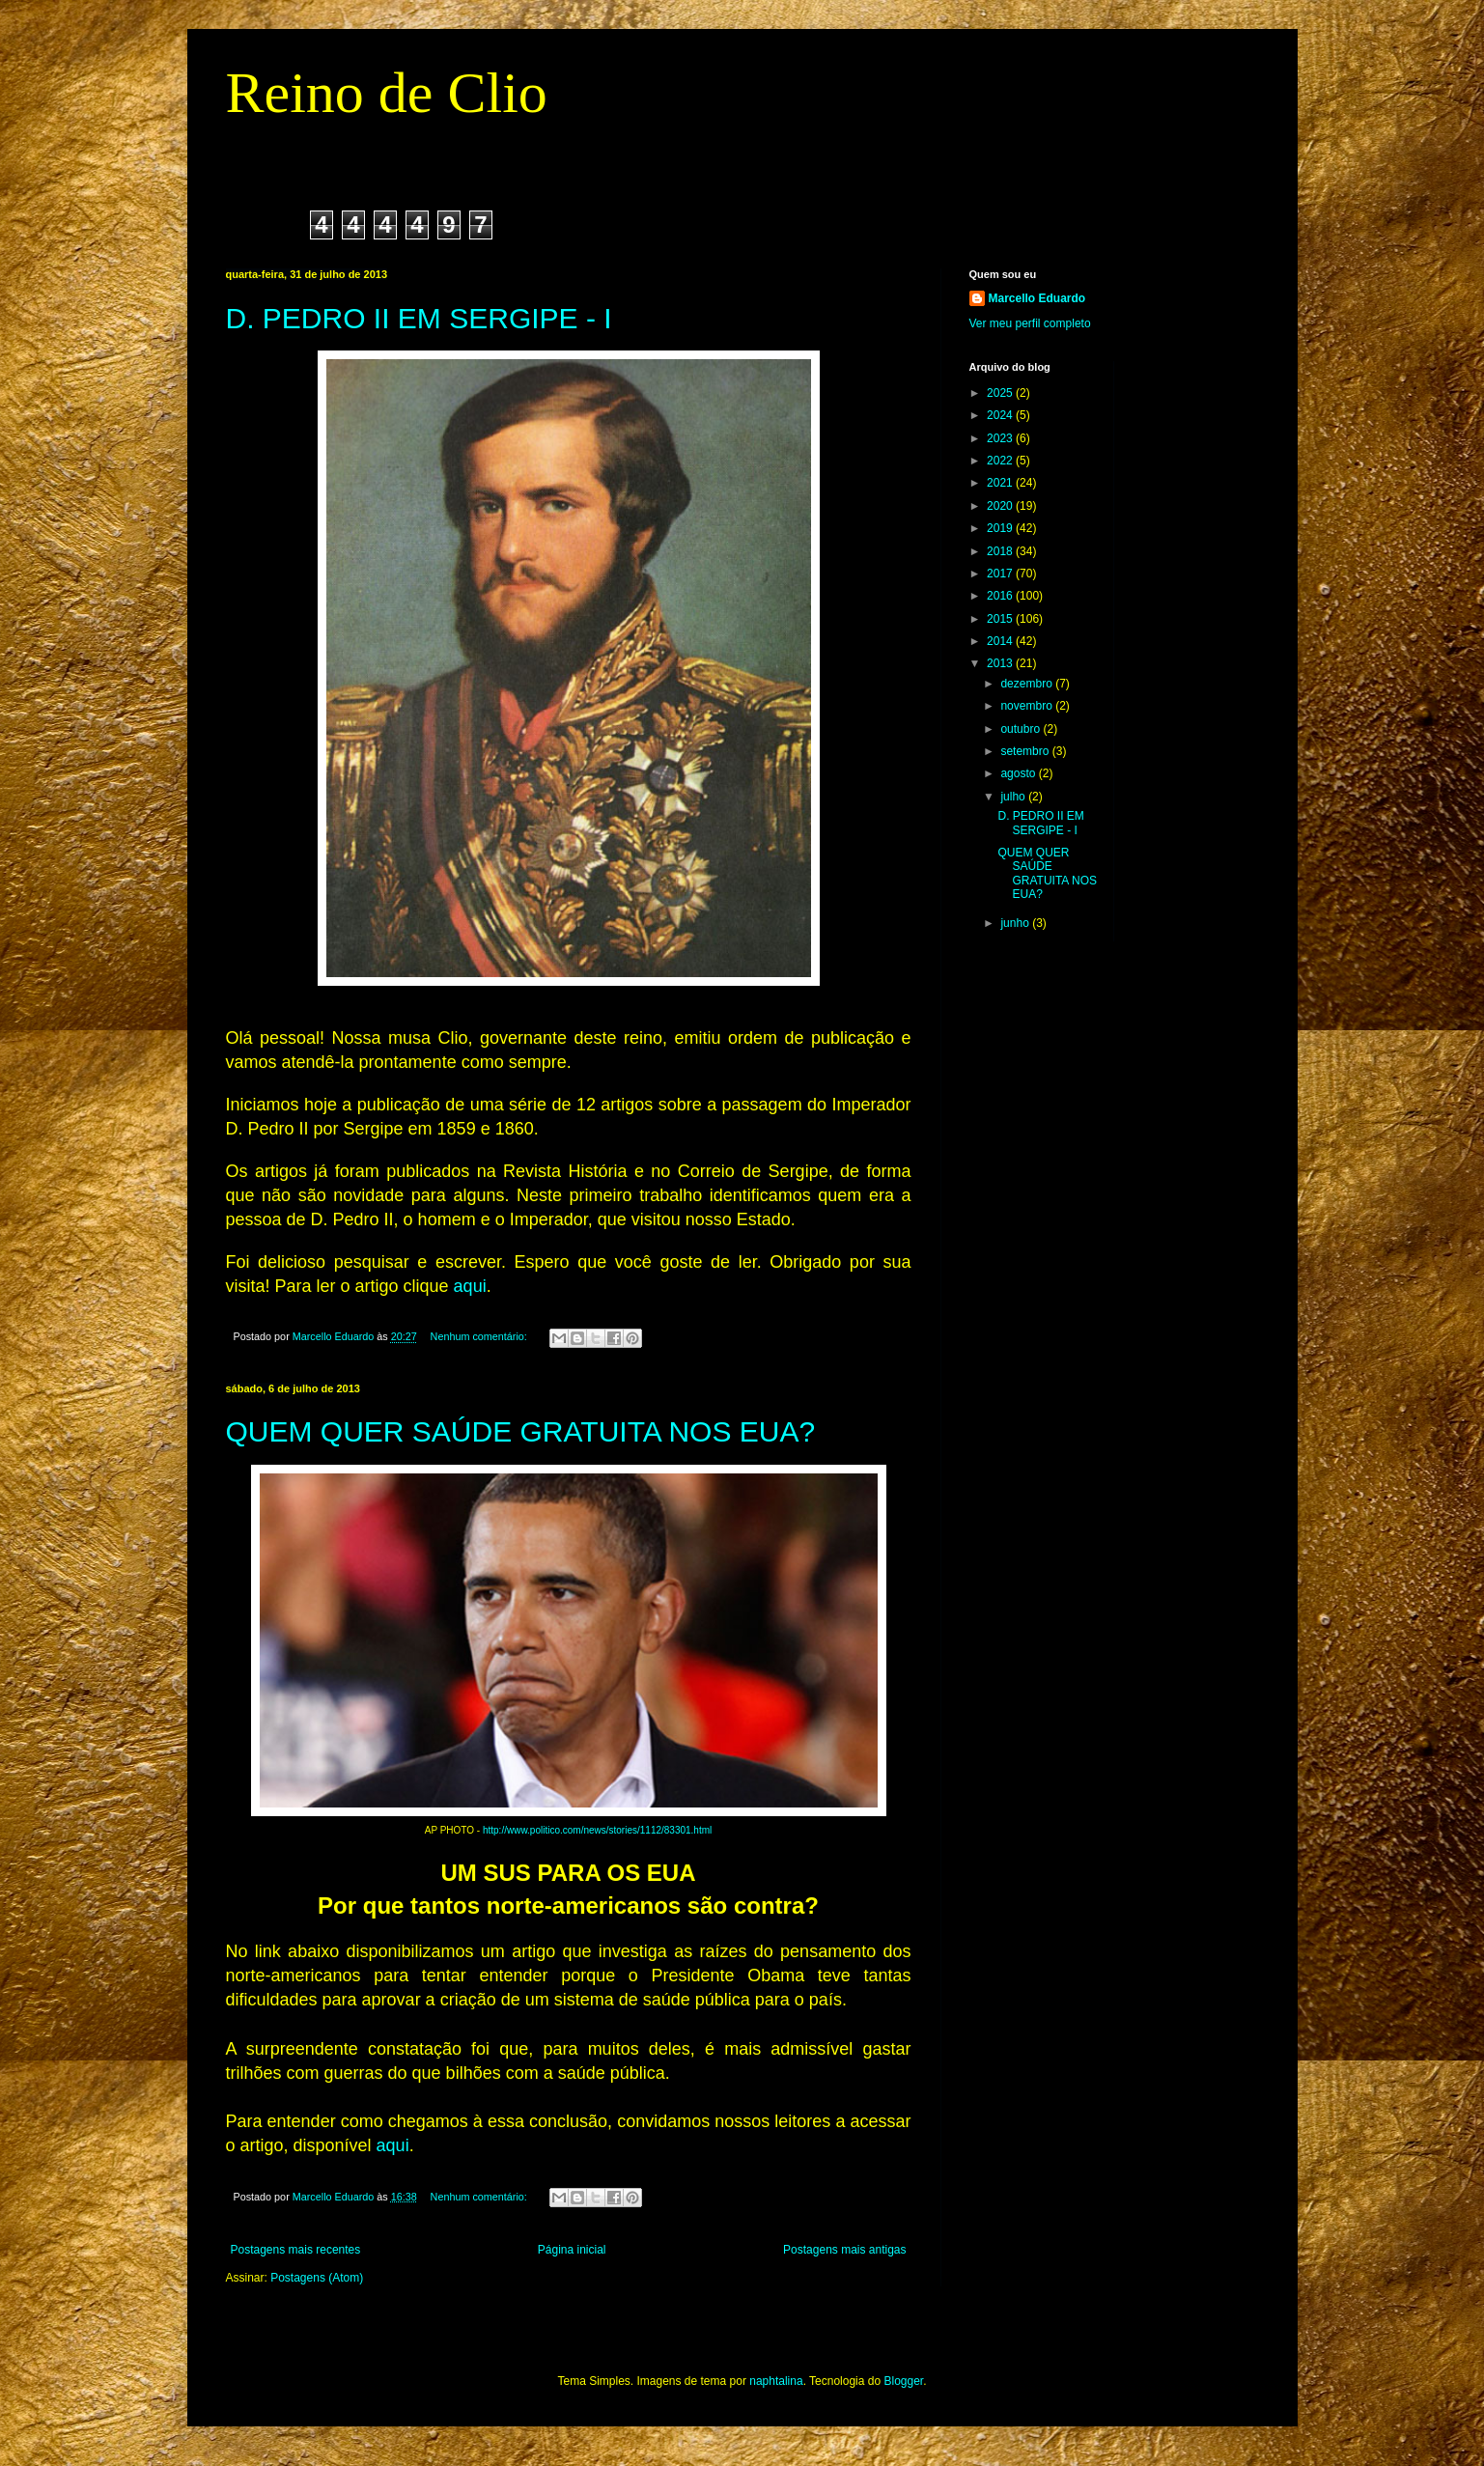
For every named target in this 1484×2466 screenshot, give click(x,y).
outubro (1021, 729)
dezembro (1027, 683)
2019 (1001, 528)
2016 (1001, 595)
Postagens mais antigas (844, 2249)
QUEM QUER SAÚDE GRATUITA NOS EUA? (521, 1431)
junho (1016, 923)
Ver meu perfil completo (1030, 323)
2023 (1001, 438)
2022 (1001, 460)
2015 (1001, 619)
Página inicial (572, 2249)
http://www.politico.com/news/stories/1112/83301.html (597, 1830)
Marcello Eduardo (1037, 298)
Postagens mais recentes (296, 2249)
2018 (1001, 551)
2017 (1001, 573)
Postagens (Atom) (316, 2277)
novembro (1027, 706)
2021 (1001, 483)
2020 (1001, 506)
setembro (1025, 751)
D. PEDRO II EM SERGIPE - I (419, 318)
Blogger (903, 2381)
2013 (1001, 663)
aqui (470, 1286)
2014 (1001, 641)
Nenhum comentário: (480, 1336)
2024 (1001, 415)
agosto (1019, 773)
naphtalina (775, 2381)
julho (1014, 796)
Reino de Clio (386, 93)
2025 (1001, 393)
